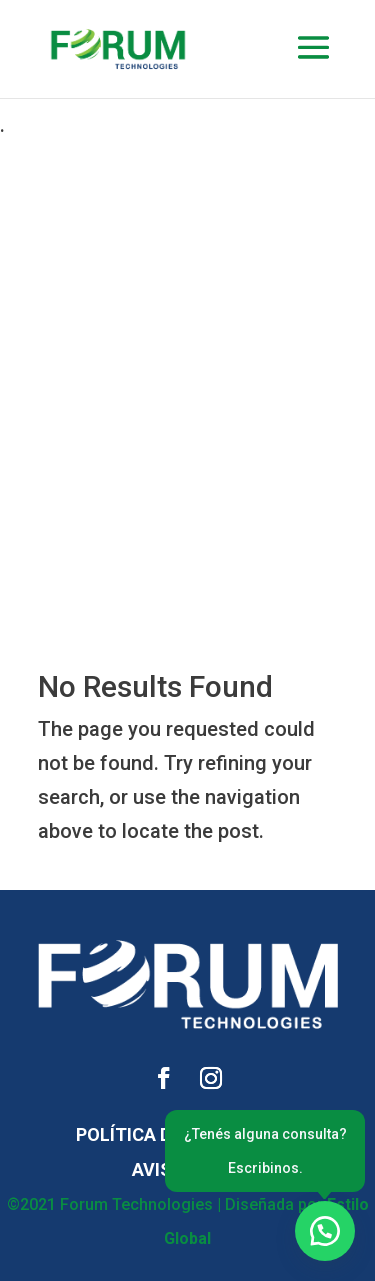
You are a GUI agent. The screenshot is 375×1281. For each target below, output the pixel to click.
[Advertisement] (187, 329)
